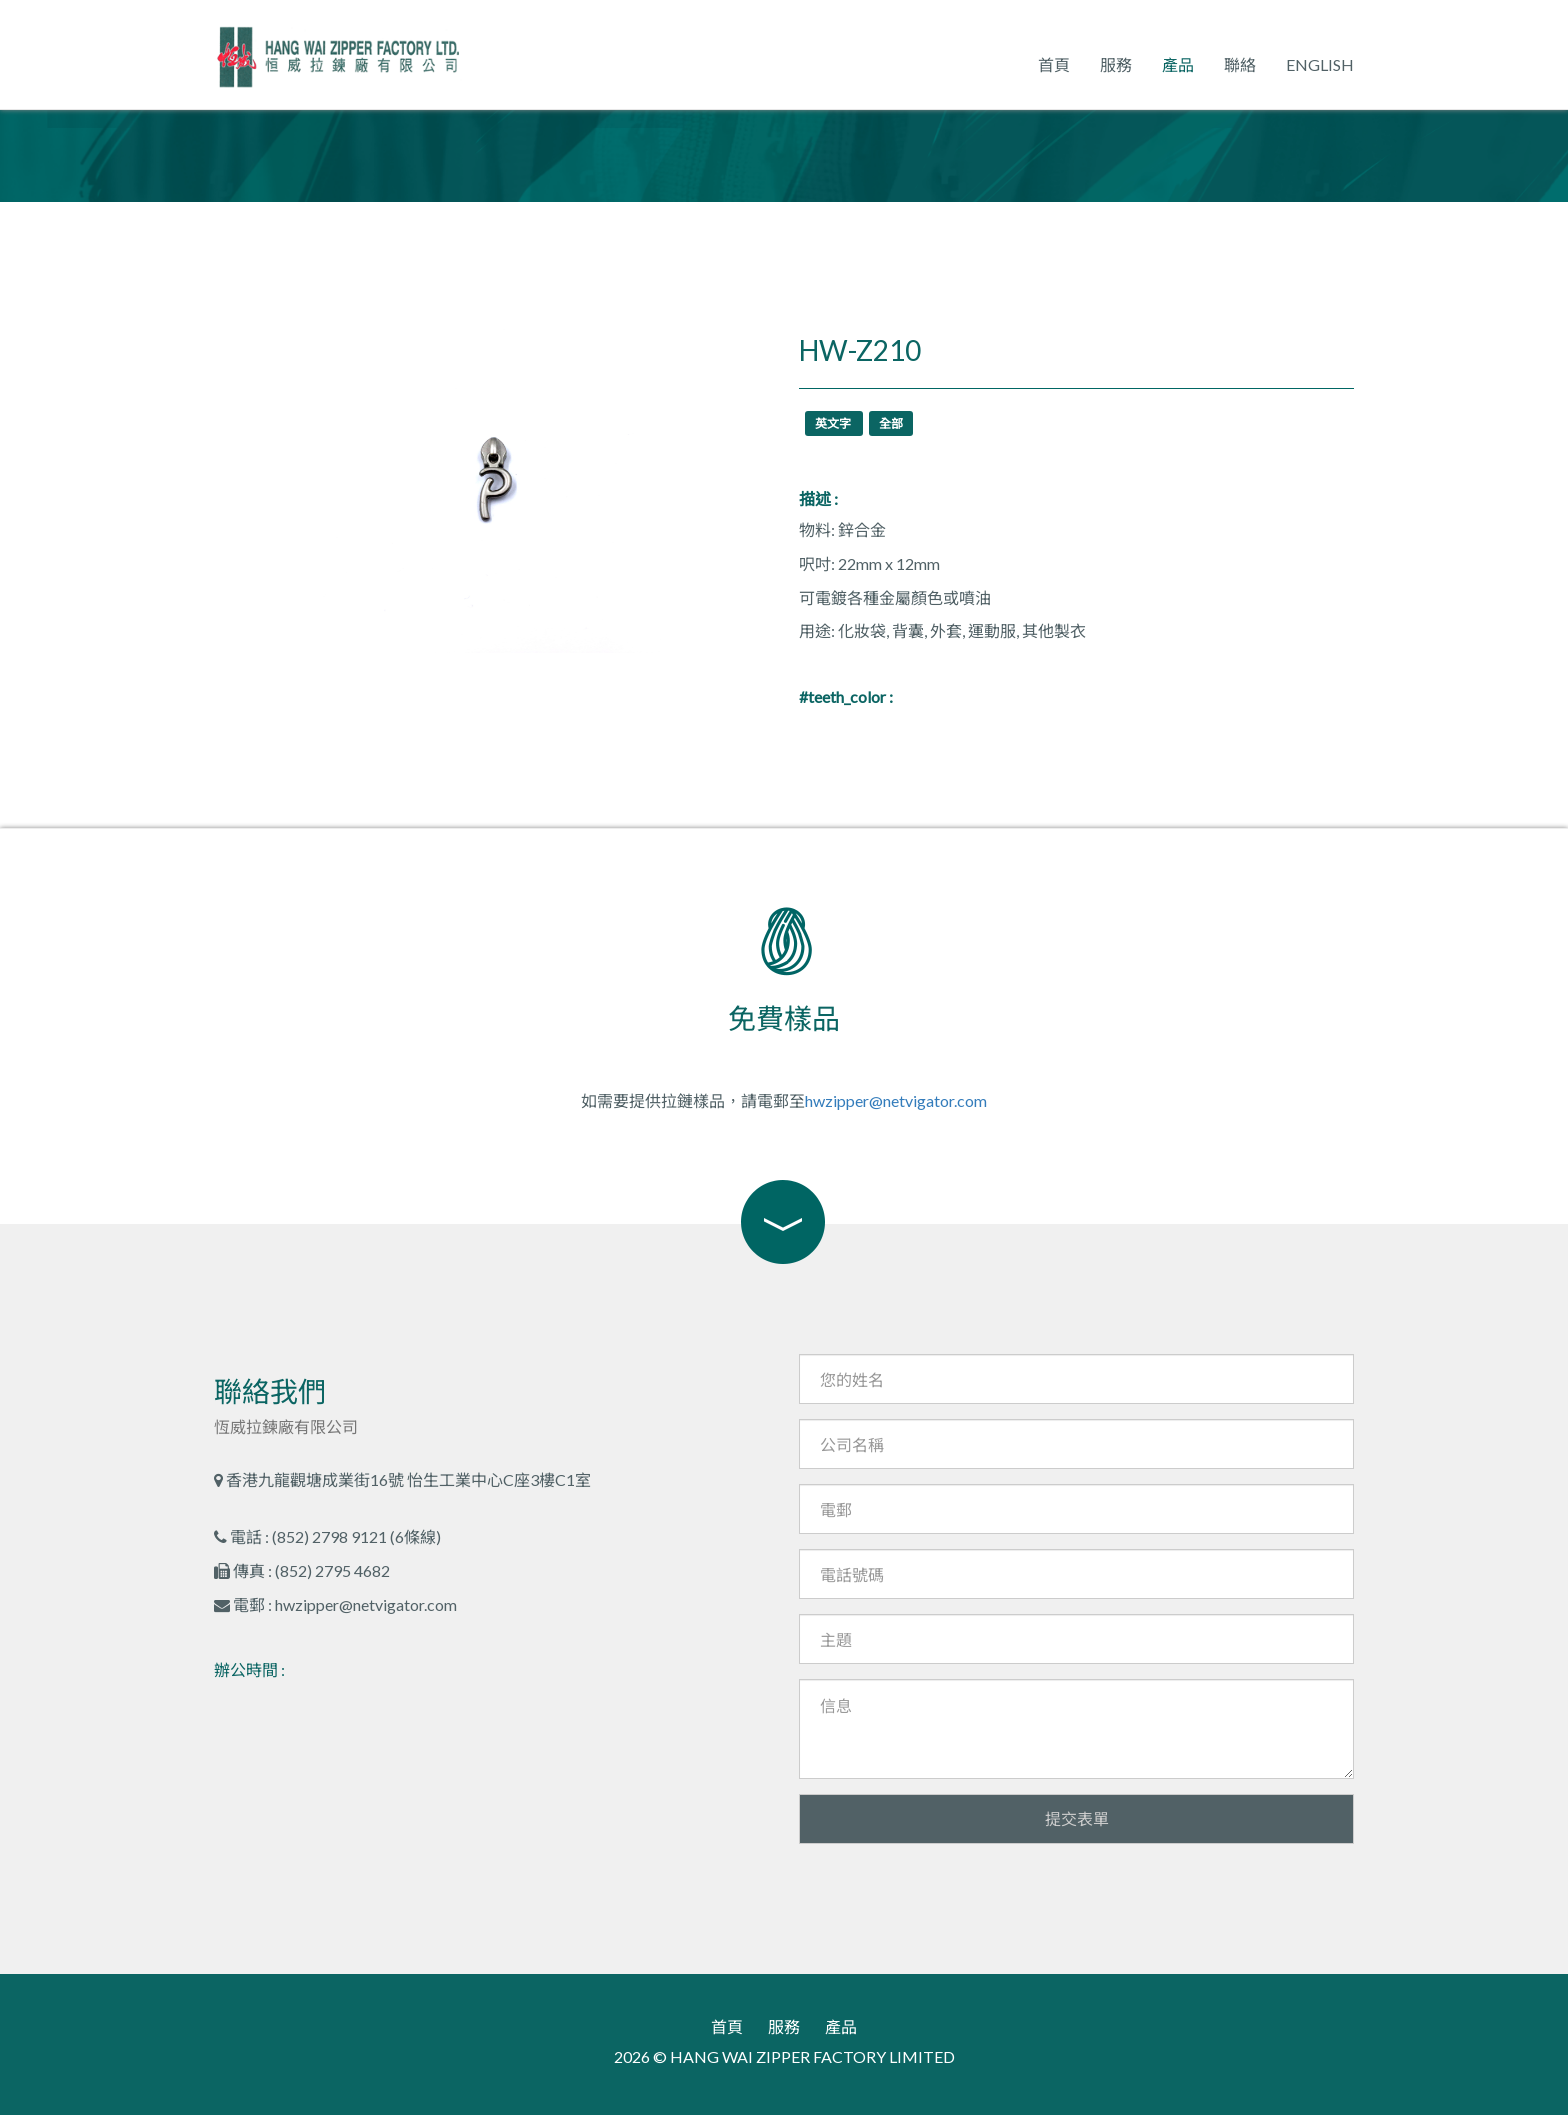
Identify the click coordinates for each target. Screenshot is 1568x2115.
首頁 (1054, 64)
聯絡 (1240, 64)
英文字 (834, 423)
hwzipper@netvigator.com (896, 1100)
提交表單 (1077, 1818)
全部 (891, 423)
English (1320, 64)
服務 (1116, 64)
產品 (1178, 64)
